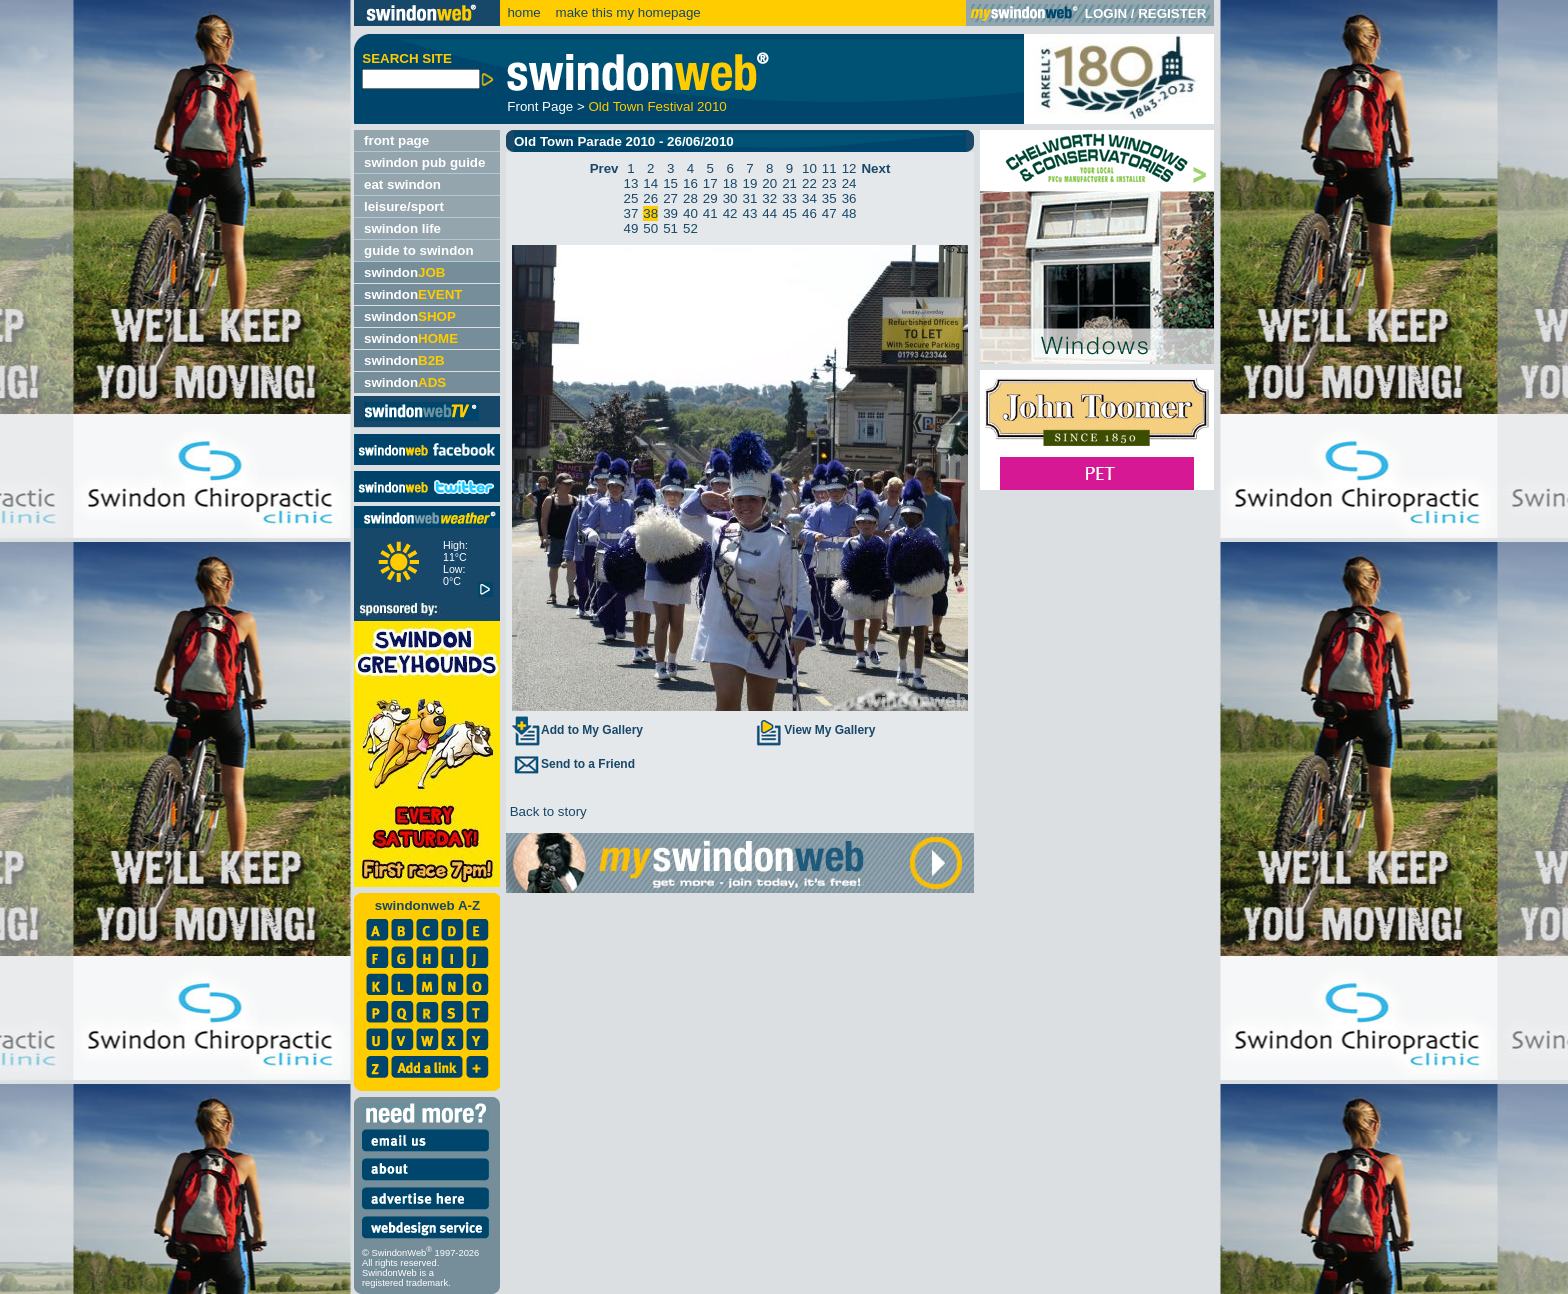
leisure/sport (404, 206)
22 (809, 183)
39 (670, 213)
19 (750, 183)
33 (789, 198)
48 (849, 213)
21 (789, 183)
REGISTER (1172, 13)
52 (690, 228)
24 (849, 183)
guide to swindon (419, 250)
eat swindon (402, 184)
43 (750, 213)
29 (710, 198)
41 (710, 213)
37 (631, 213)
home (523, 12)
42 (730, 213)
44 (769, 213)
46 (809, 213)
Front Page (540, 106)
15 (670, 183)
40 (690, 213)
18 (730, 183)
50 (650, 228)
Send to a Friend (573, 764)
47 (829, 213)
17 (710, 183)
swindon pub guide (424, 162)
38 (650, 213)
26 (650, 198)
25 (631, 198)
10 (809, 168)
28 (690, 198)
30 (730, 198)
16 (690, 183)
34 (809, 198)
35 (829, 198)
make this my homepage (626, 12)
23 (829, 183)
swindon (404, 272)
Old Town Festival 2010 (657, 106)
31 (750, 198)
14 (650, 183)
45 (789, 213)
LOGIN (1106, 13)
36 (849, 198)
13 (631, 183)
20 (769, 183)
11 (829, 168)
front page (396, 140)
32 (769, 198)
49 (631, 228)
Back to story (546, 811)
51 (670, 228)
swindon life (402, 228)
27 (670, 198)
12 (849, 168)
